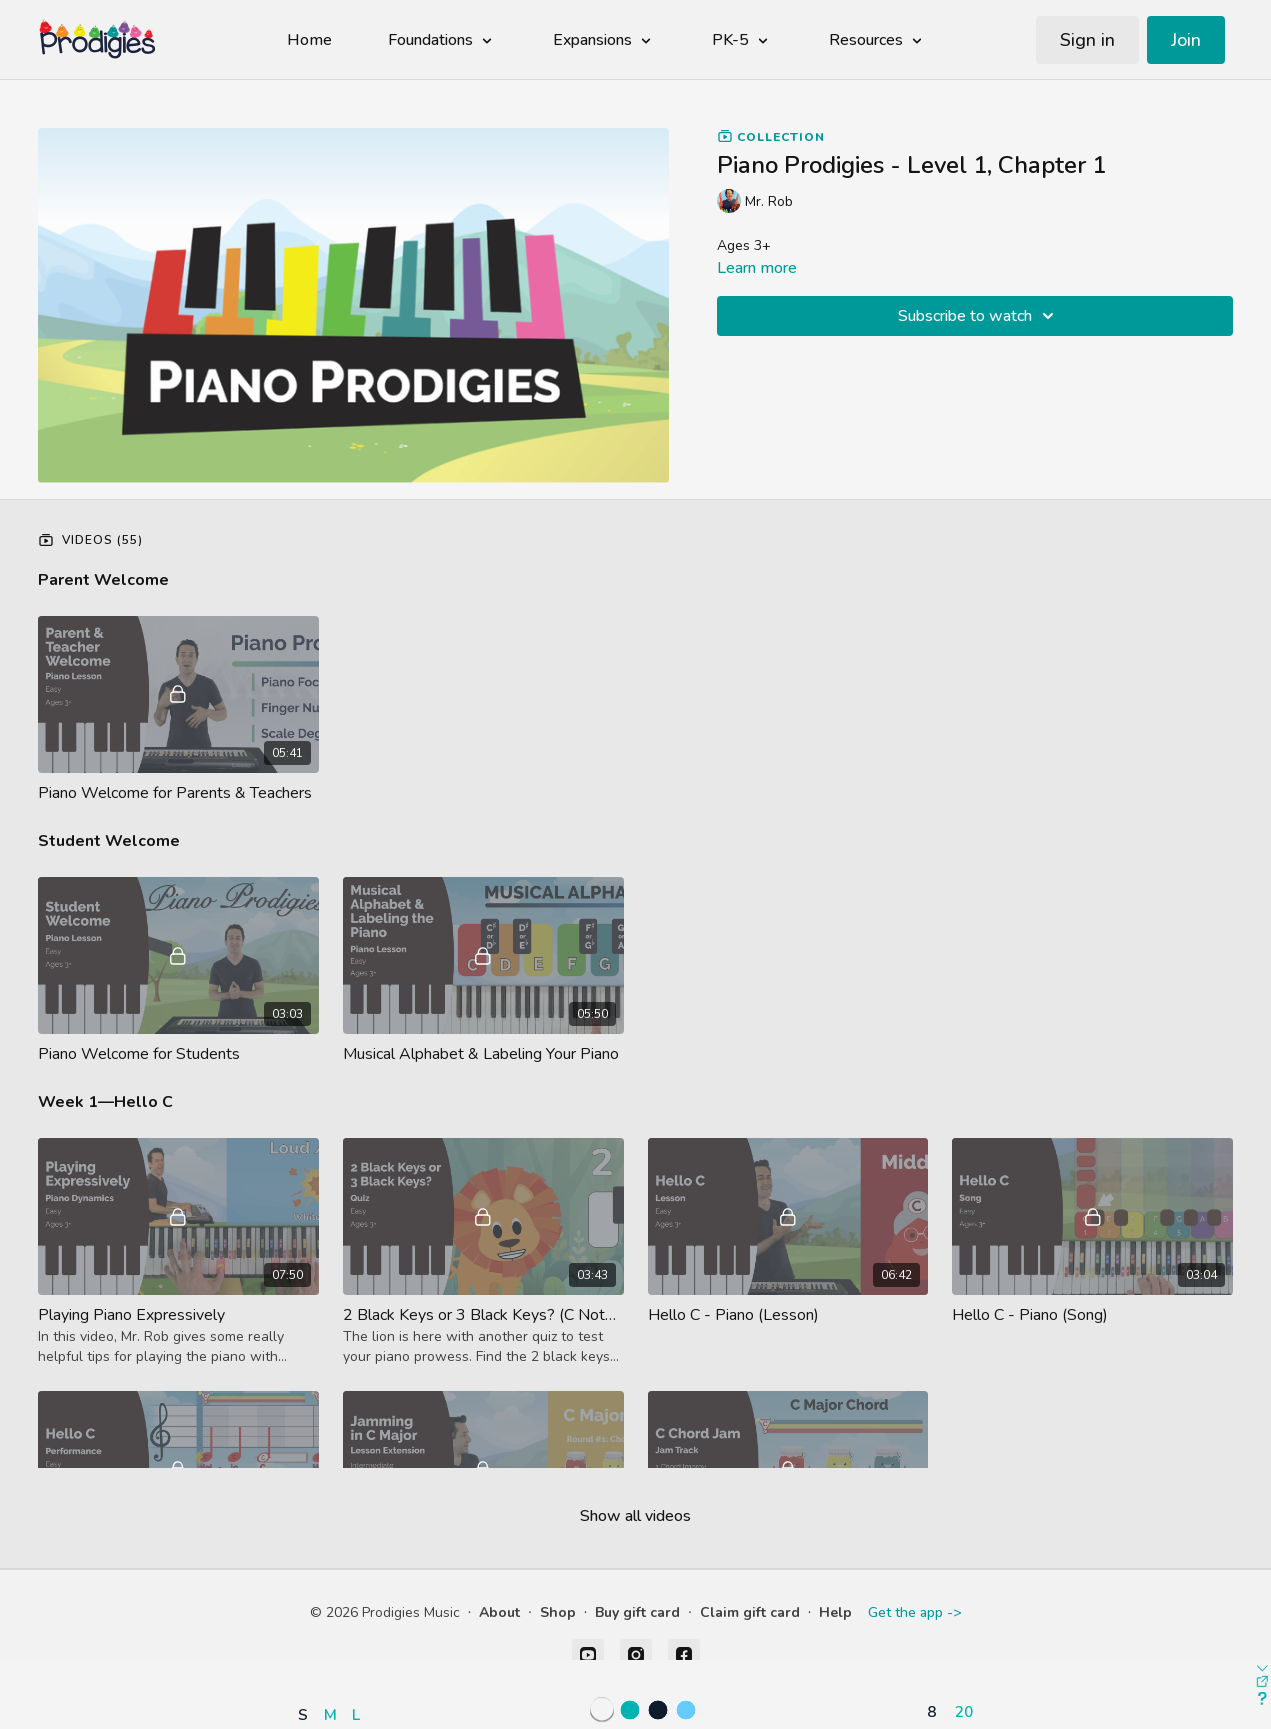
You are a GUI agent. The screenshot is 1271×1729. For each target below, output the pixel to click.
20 (964, 1711)
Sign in (1087, 40)
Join (1186, 40)
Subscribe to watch (979, 316)
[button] (334, 1656)
